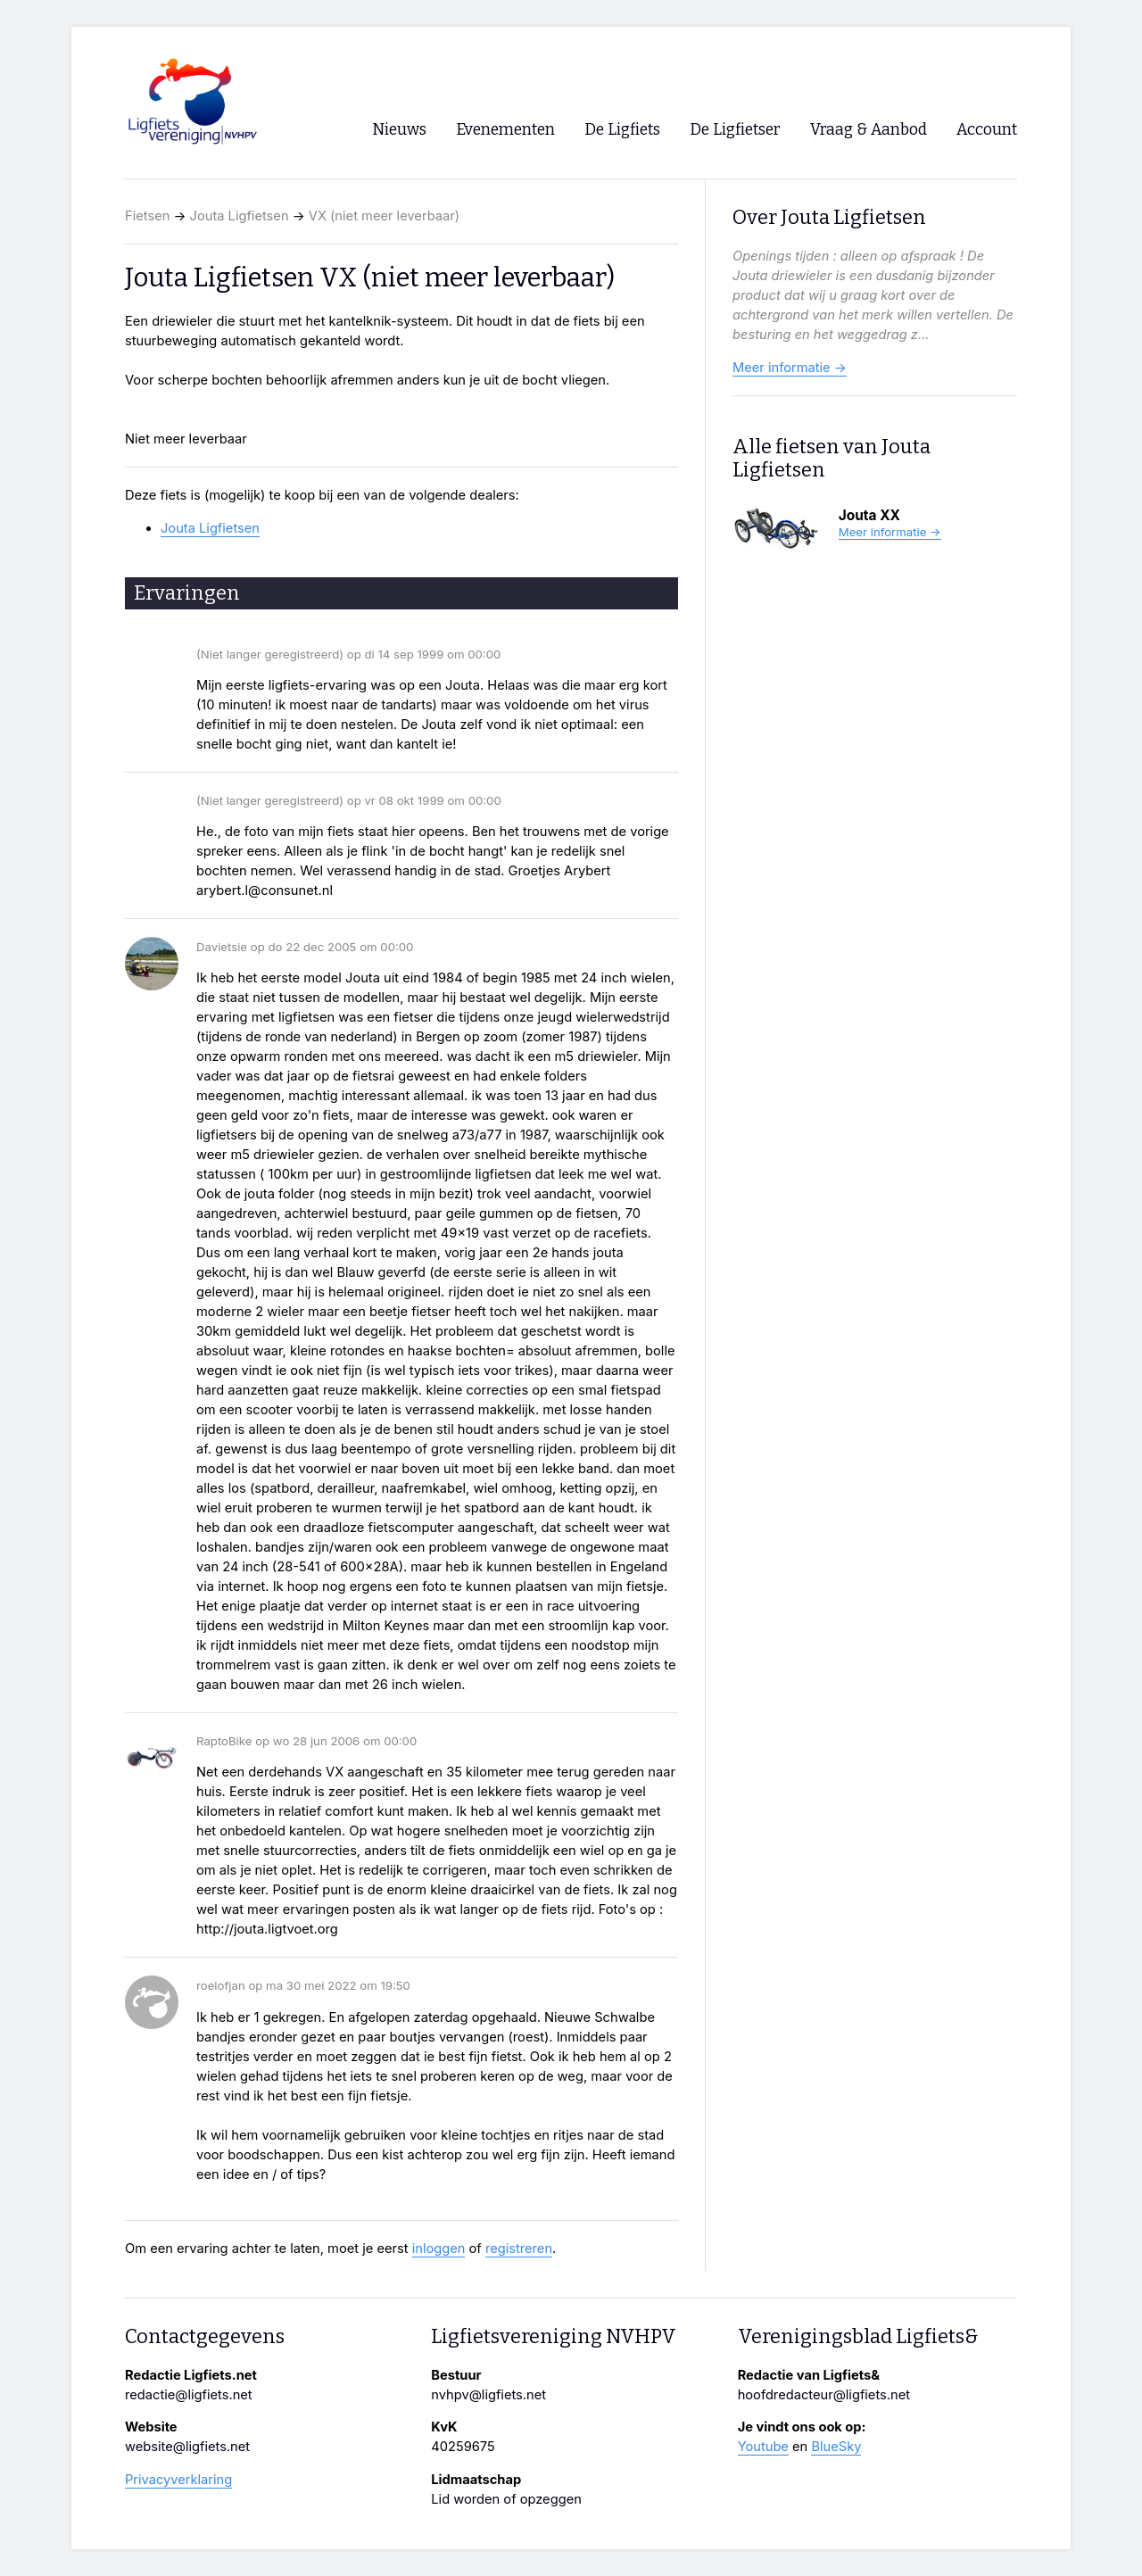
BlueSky (836, 2447)
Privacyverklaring (178, 2480)
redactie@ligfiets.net (188, 2395)
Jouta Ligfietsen (239, 216)
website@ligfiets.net (187, 2447)
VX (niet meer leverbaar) (384, 216)
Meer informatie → (789, 368)
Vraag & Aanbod (868, 129)
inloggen (439, 2249)
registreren (518, 2249)
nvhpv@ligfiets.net (488, 2395)
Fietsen (147, 216)
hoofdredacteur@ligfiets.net (824, 2395)
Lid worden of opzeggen (506, 2499)
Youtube (763, 2447)
